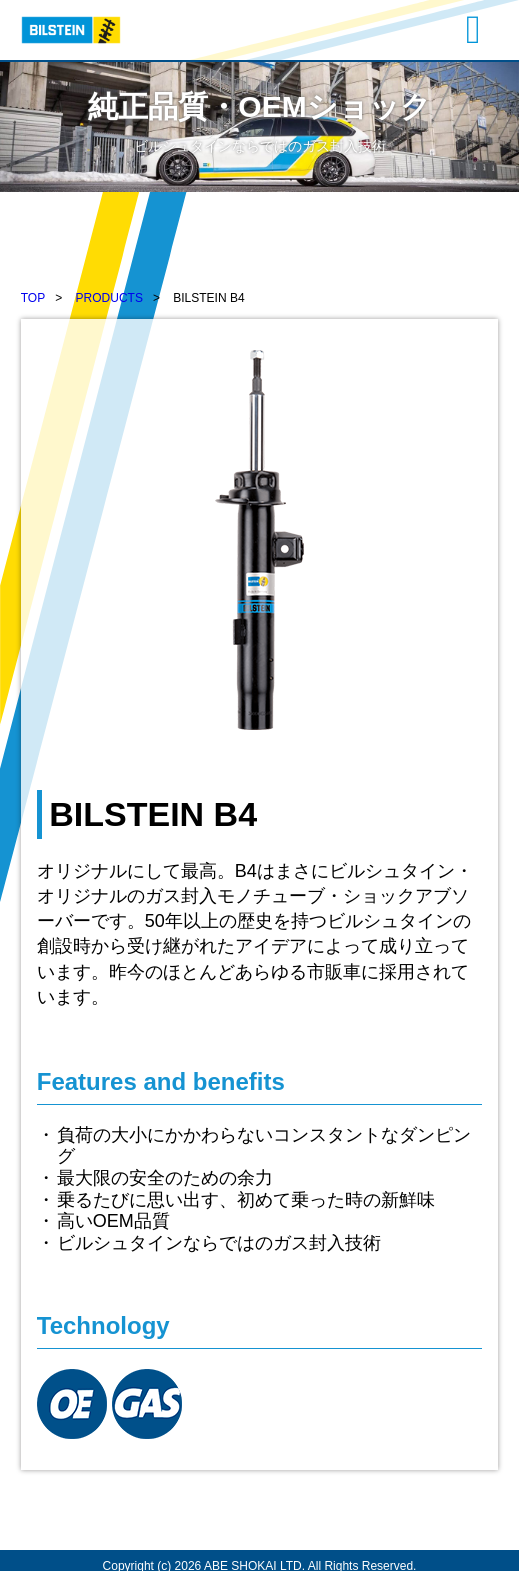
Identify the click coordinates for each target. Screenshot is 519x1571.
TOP (33, 298)
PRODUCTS (109, 298)
